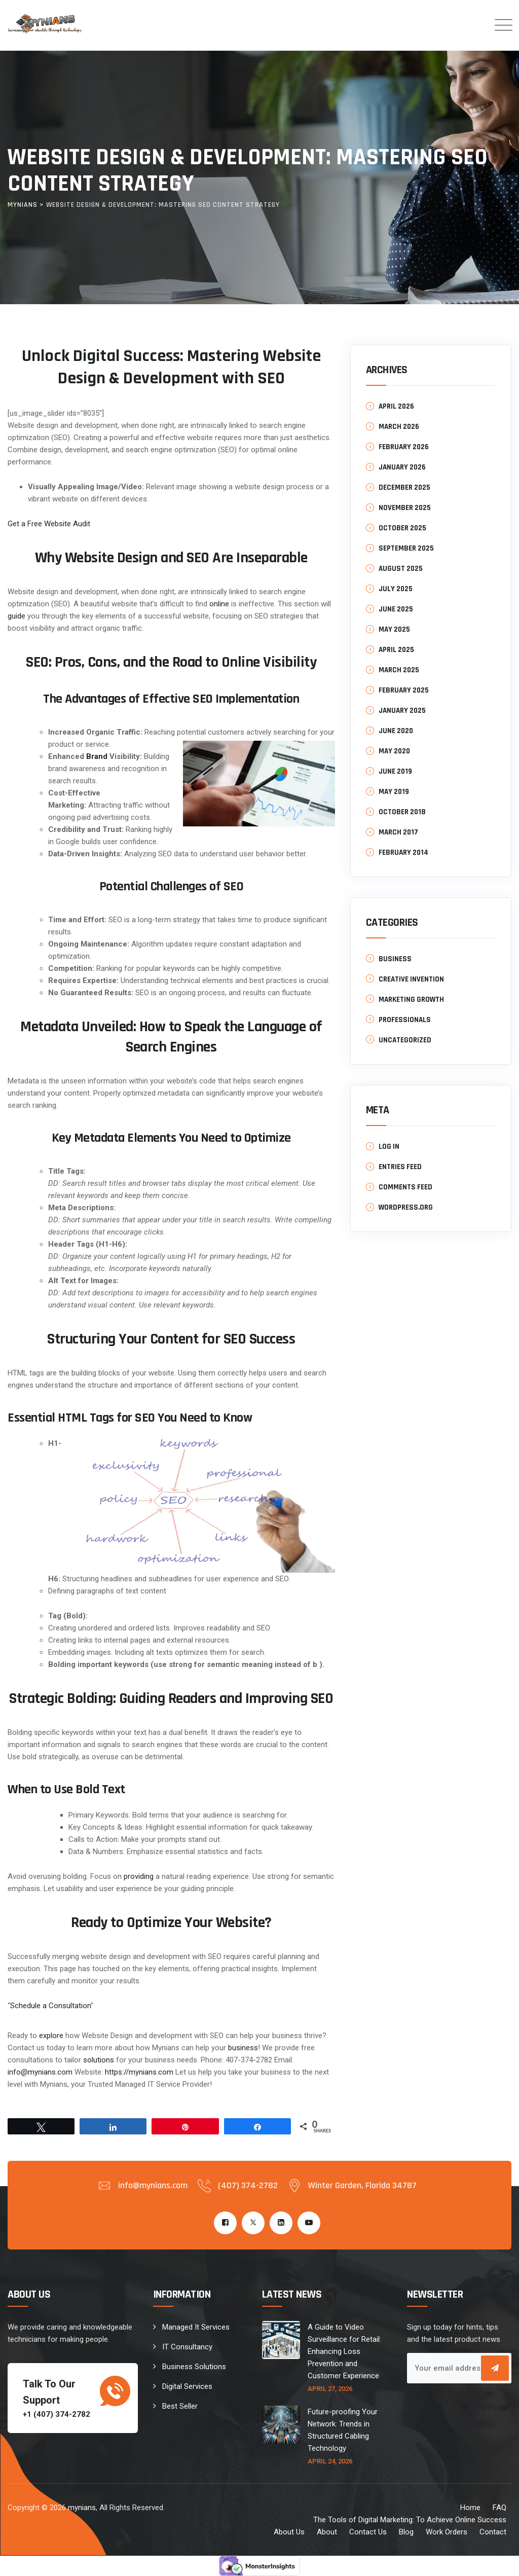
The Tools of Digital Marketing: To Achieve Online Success (409, 2519)
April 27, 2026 (330, 2388)
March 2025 (399, 670)
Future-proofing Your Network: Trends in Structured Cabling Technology (343, 2430)
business (243, 2047)
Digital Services (187, 2386)
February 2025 (404, 690)
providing (139, 1876)
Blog (406, 2531)
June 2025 (396, 609)
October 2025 (402, 528)
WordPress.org (406, 1207)
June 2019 (395, 771)
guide (16, 616)
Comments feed (405, 1187)
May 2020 (394, 751)
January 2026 (402, 467)
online (219, 603)
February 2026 (404, 447)
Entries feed (400, 1167)
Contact (492, 2531)
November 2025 (405, 508)
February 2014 (403, 852)
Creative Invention (411, 979)
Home (470, 2507)
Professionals (405, 1020)
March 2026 (399, 426)
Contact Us (368, 2531)
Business (395, 959)
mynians (82, 2507)
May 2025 (394, 629)
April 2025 (396, 650)
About (327, 2531)
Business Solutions (194, 2366)
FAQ (499, 2507)
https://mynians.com (139, 2072)
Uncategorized (405, 1040)
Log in (389, 1146)
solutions (98, 2059)
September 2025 (406, 548)
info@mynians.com (40, 2072)
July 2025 (396, 589)
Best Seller (180, 2406)
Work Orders (446, 2531)
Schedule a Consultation (50, 2005)
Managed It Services (196, 2327)
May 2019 (394, 791)
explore (51, 2035)
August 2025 (401, 568)
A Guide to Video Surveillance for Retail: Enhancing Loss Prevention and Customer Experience (344, 2351)
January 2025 (402, 710)
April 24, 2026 (330, 2461)
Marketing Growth (411, 999)
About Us (289, 2531)
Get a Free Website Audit (49, 523)
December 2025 (404, 487)
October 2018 (402, 812)
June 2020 (396, 731)
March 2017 (398, 832)
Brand (96, 756)
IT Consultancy (187, 2346)
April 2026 (396, 406)
